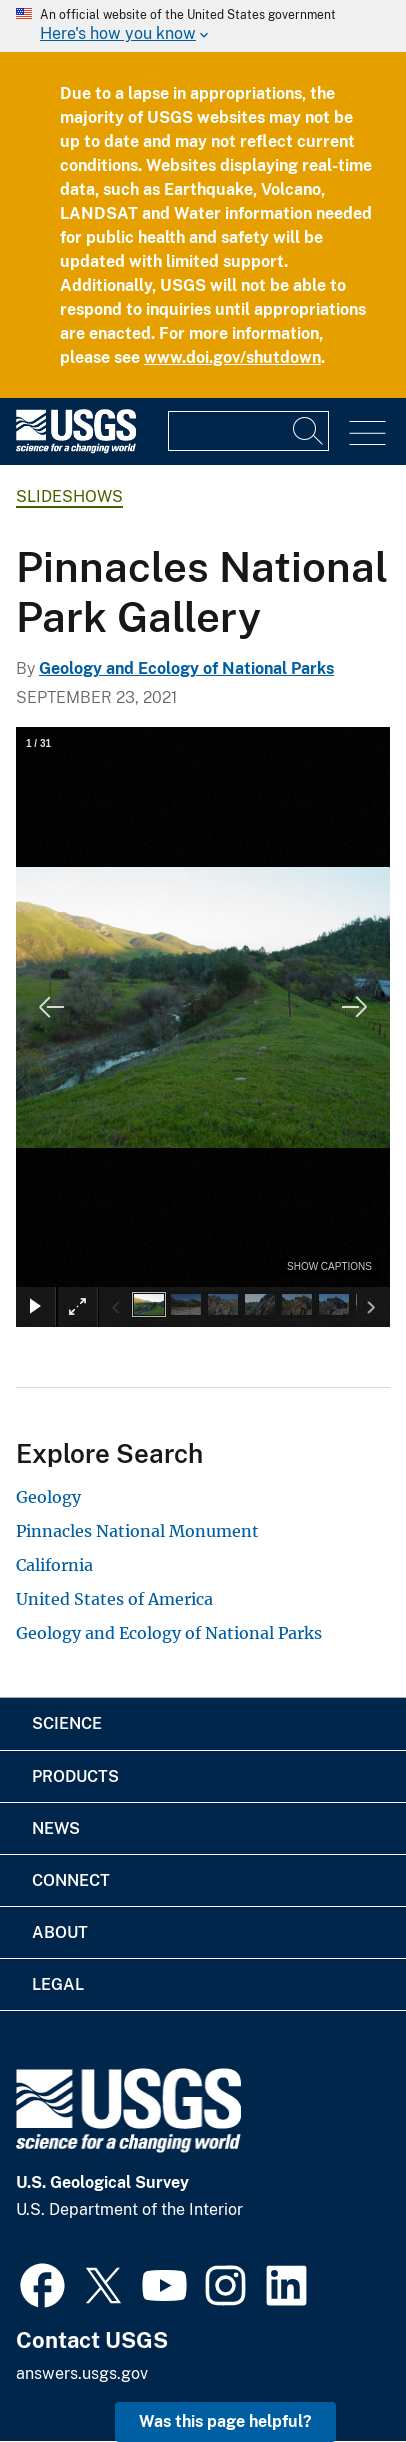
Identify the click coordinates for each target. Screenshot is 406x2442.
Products (75, 1776)
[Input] (248, 431)
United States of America (114, 1599)
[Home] (76, 448)
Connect (71, 1880)
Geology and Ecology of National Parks (186, 668)
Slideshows (69, 496)
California (54, 1565)
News (56, 1828)
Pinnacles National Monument (137, 1531)
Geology (48, 1497)
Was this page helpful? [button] (225, 2421)
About (60, 1932)
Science (67, 1723)
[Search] (309, 431)
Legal (58, 1984)
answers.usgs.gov (82, 2373)
